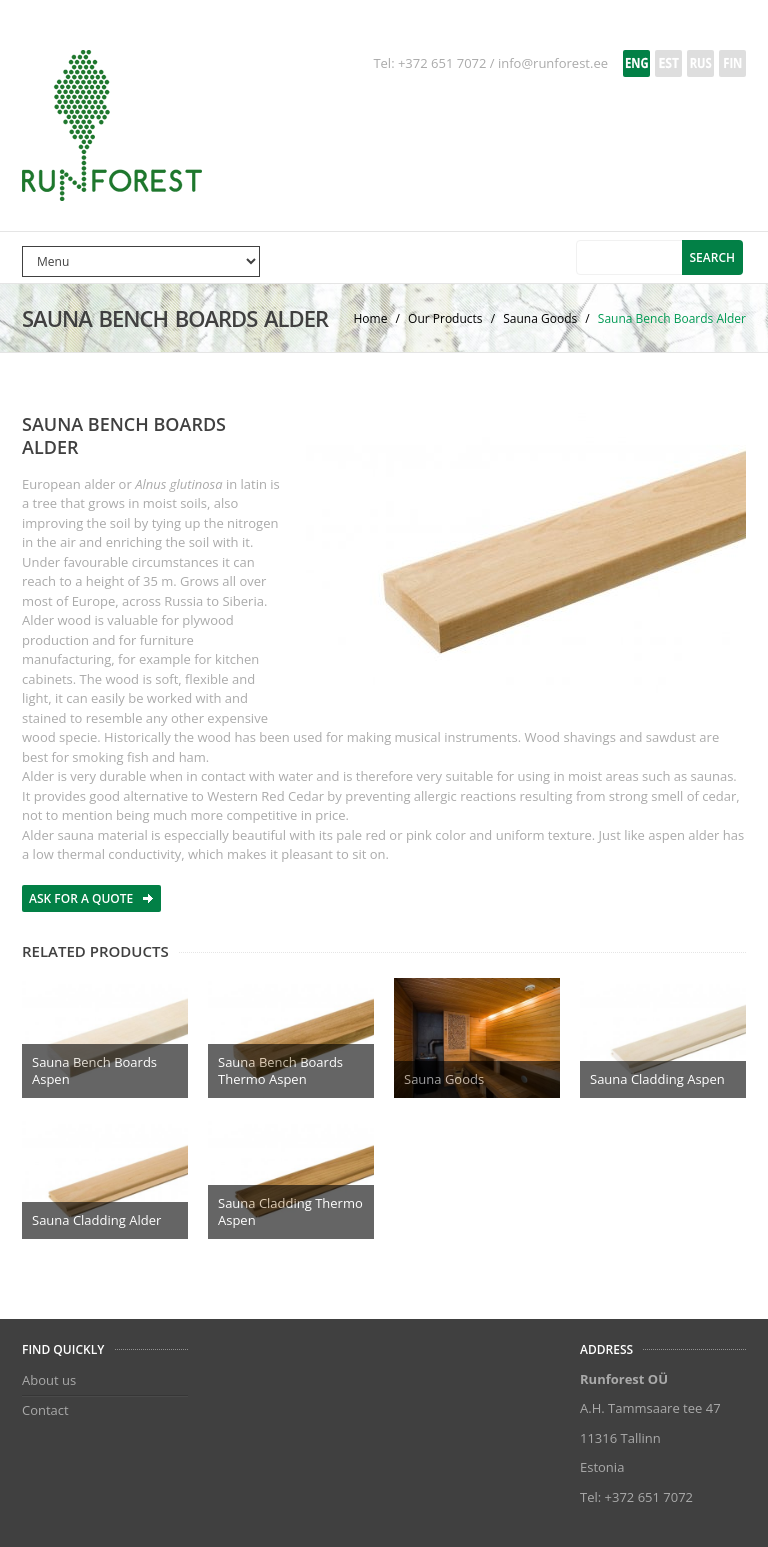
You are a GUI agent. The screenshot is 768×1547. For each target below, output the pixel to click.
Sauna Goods (541, 318)
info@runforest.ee (553, 63)
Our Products (447, 318)
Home (372, 318)
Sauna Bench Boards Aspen (94, 1070)
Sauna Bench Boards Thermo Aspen (280, 1070)
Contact (45, 1410)
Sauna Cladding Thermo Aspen (290, 1211)
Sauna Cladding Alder (96, 1220)
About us (49, 1380)
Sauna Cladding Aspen (657, 1079)
